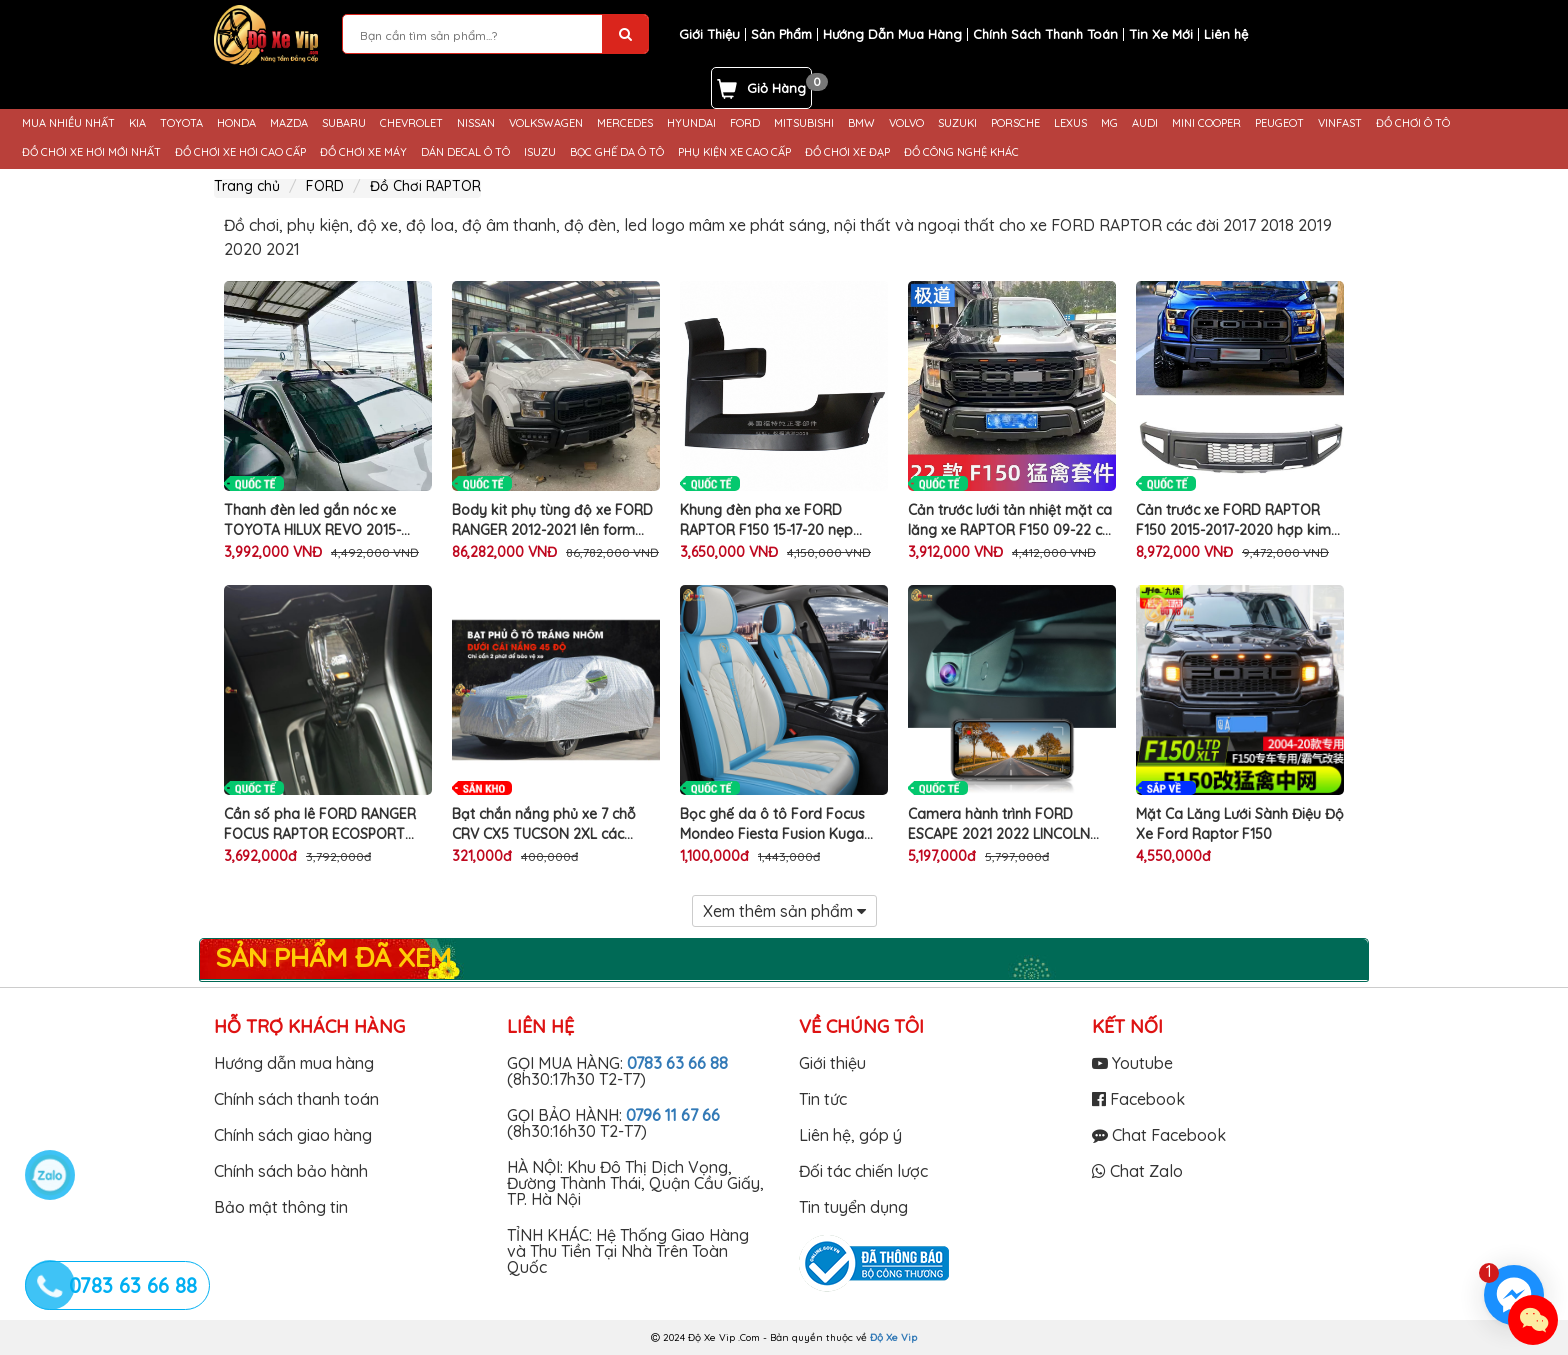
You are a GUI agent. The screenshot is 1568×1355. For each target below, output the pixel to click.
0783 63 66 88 (677, 1063)
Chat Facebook (1159, 1135)
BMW (861, 123)
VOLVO (906, 123)
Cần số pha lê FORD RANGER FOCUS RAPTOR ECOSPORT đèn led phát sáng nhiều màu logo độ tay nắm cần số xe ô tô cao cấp (321, 824)
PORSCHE (1015, 123)
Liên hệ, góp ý (850, 1135)
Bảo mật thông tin (281, 1207)
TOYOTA (181, 123)
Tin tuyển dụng (853, 1207)
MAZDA (289, 123)
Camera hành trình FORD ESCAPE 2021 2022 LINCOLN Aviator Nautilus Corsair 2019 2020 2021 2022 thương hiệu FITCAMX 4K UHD (1003, 824)
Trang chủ (247, 186)
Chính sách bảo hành (291, 1171)
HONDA (236, 123)
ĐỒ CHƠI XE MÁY (363, 152)
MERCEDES (625, 123)
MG (1109, 123)
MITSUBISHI (804, 123)
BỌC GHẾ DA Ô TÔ (617, 152)
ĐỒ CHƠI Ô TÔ (1413, 123)
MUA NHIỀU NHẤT (68, 123)
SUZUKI (957, 123)
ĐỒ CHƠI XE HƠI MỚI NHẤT (91, 152)
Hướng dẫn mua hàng (294, 1063)
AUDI (1145, 123)
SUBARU (344, 123)
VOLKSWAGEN (546, 123)
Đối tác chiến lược (863, 1171)
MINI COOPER (1206, 123)
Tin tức (823, 1099)
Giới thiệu (832, 1063)
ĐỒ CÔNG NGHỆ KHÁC (961, 152)
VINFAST (1340, 123)
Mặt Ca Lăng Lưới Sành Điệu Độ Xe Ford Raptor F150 (1240, 824)
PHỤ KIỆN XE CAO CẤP (734, 152)
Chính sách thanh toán (296, 1099)
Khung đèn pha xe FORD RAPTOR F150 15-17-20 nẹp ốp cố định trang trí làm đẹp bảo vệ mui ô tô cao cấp (773, 520)
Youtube (1132, 1063)
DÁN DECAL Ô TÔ (465, 152)
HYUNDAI (691, 123)
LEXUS (1070, 123)
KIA (137, 123)
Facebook (1138, 1099)
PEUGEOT (1279, 123)
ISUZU (540, 152)
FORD (745, 123)
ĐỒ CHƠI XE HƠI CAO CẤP (240, 152)
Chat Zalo (1137, 1171)
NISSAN (476, 123)
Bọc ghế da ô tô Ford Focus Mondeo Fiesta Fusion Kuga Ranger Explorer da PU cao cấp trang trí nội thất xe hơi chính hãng (783, 824)
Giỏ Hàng (776, 88)
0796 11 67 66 (673, 1115)
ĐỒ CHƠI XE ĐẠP (847, 152)
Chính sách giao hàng (293, 1135)
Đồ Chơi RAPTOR (425, 186)
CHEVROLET (411, 123)
